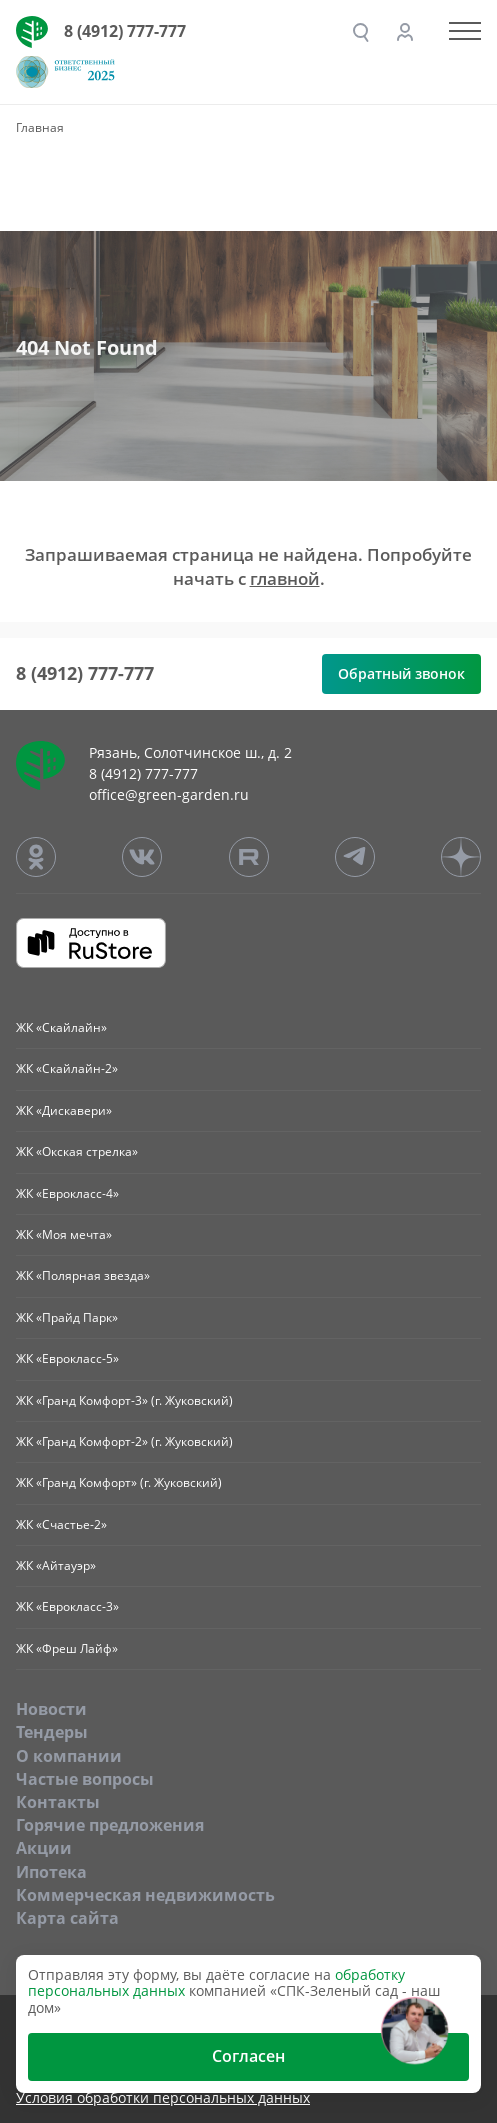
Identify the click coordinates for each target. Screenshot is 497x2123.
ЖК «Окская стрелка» (77, 1151)
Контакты (58, 1802)
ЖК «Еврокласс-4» (67, 1193)
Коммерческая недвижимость (145, 1895)
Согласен (248, 2056)
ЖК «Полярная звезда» (83, 1275)
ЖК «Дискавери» (64, 1110)
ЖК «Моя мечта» (64, 1234)
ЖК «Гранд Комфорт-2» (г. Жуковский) (124, 1441)
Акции (44, 1848)
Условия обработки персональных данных (163, 2098)
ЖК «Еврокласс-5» (67, 1358)
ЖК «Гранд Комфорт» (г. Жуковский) (119, 1482)
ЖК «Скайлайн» (61, 1027)
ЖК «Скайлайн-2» (67, 1068)
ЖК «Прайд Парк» (67, 1317)
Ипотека (51, 1872)
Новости (51, 1709)
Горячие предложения (110, 1825)
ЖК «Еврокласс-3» (67, 1606)
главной (285, 578)
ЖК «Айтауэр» (56, 1565)
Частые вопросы (85, 1779)
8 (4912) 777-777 (125, 31)
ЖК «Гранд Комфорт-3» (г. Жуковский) (124, 1400)
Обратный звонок (401, 673)
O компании (69, 1756)
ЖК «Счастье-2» (61, 1524)
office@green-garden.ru (169, 794)
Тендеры (52, 1732)
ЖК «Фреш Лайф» (67, 1648)
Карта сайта (67, 1918)
